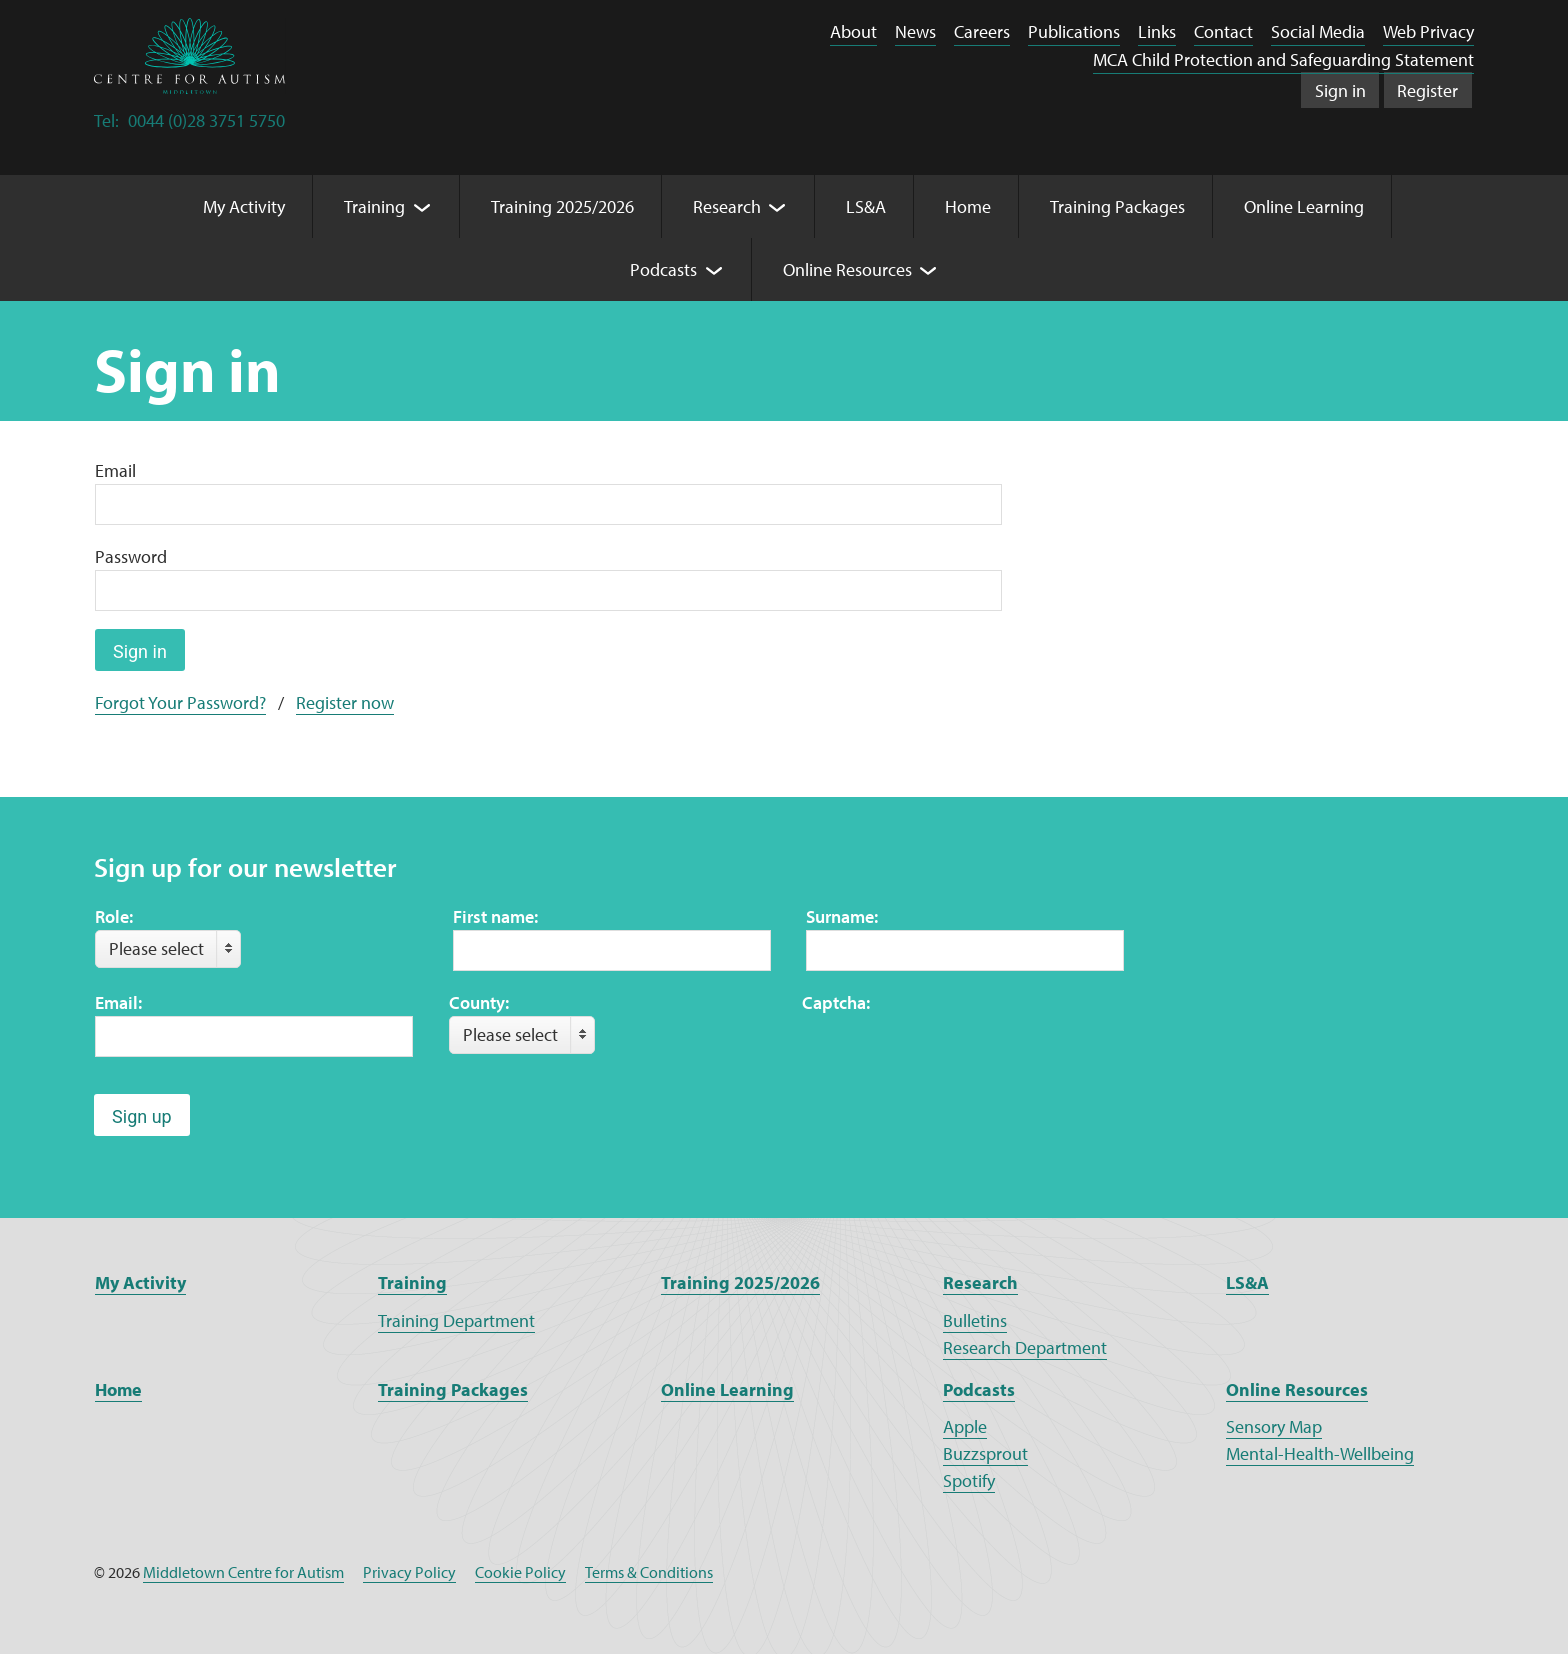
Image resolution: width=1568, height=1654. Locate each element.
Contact (1223, 31)
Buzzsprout (985, 1453)
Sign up (142, 1116)
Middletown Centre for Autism (243, 1572)
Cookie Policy (520, 1572)
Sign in (1340, 90)
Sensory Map (1274, 1426)
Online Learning (727, 1389)
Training (412, 1282)
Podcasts (979, 1389)
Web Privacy (1428, 31)
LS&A (1247, 1282)
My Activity (140, 1282)
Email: (118, 1002)
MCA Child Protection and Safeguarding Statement (1283, 59)
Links (1157, 31)
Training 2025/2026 (740, 1282)
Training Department (456, 1320)
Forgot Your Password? (180, 702)
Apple (965, 1426)
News (915, 31)
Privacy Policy (409, 1572)
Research (980, 1282)
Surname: (842, 916)
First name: (495, 916)
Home (118, 1389)
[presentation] (954, 1055)
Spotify (969, 1480)
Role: (114, 916)
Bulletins (975, 1320)
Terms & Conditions (649, 1572)
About (853, 31)
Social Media (1318, 31)
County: (479, 1002)
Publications (1074, 31)
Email (115, 470)
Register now (345, 702)
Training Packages (453, 1389)
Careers (982, 31)
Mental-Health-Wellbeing (1320, 1453)
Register (1427, 90)
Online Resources (1297, 1389)
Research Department (1025, 1347)
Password (131, 556)
